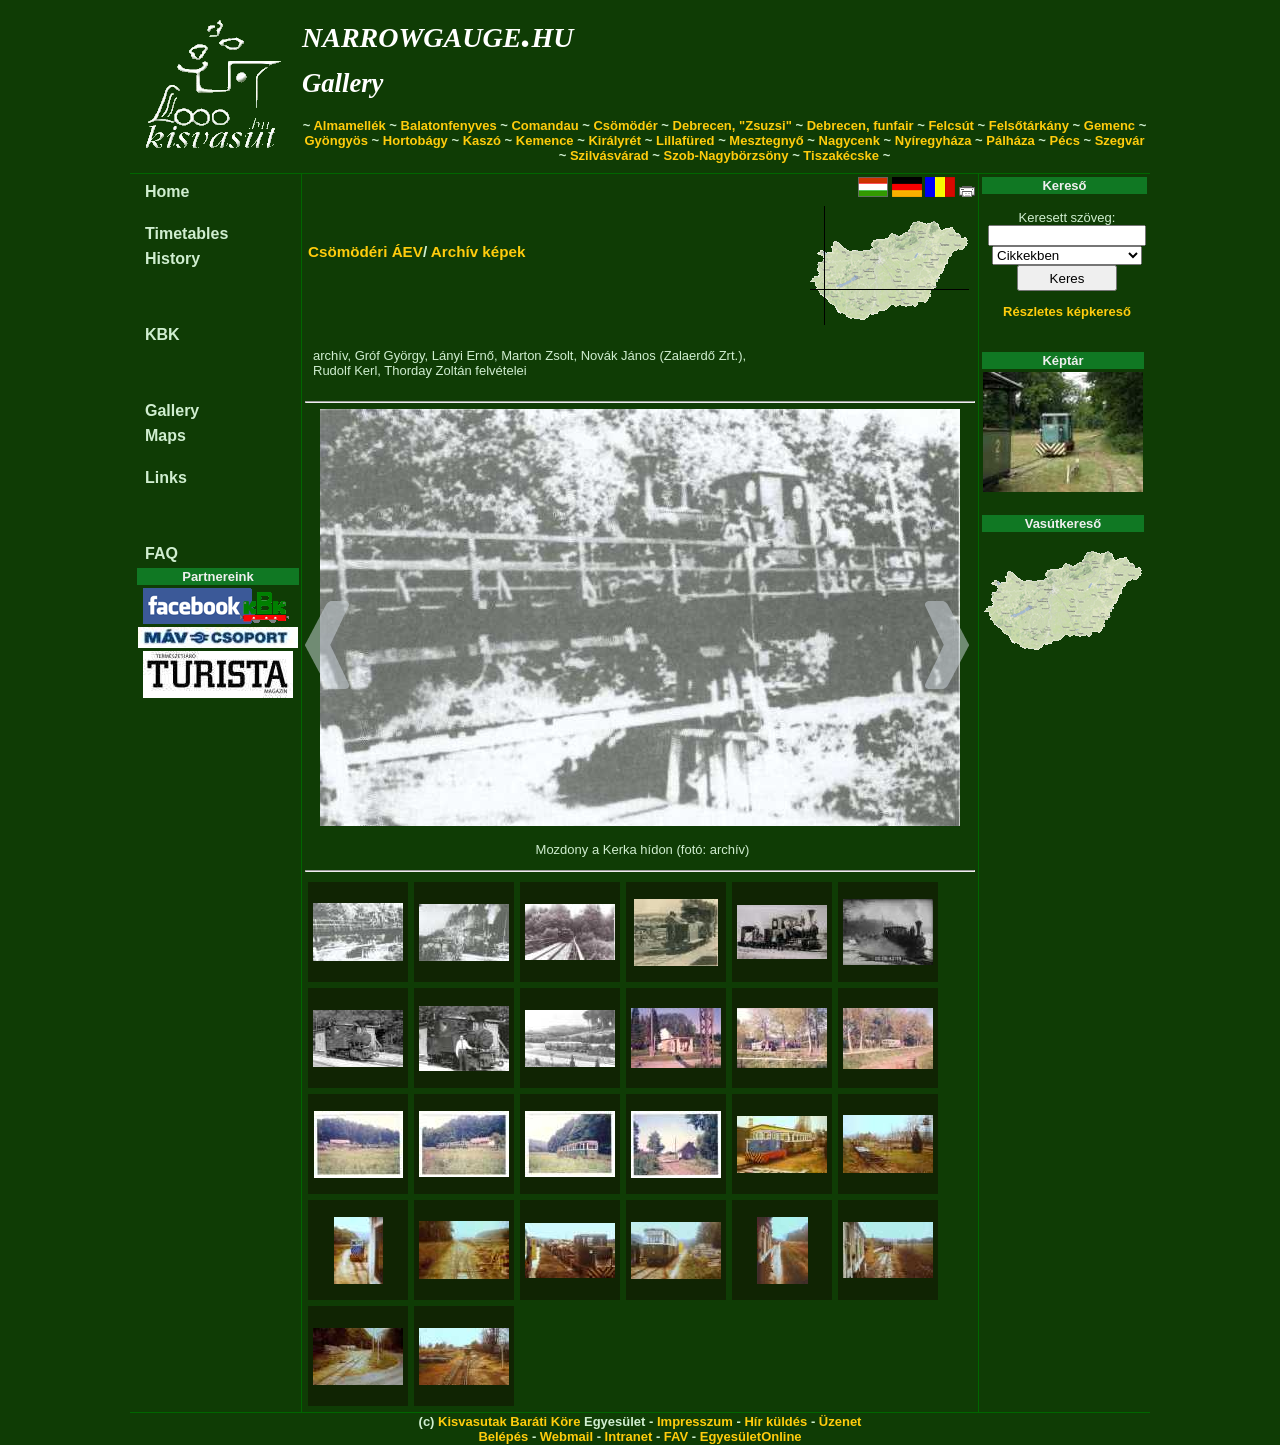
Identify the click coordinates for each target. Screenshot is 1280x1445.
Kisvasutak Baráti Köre (509, 1421)
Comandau (544, 125)
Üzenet (840, 1421)
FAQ (161, 553)
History (172, 258)
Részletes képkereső (1067, 311)
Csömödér (625, 125)
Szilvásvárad (609, 155)
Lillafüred (685, 140)
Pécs (1065, 140)
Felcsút (951, 125)
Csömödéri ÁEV (365, 251)
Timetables (186, 233)
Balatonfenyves (449, 125)
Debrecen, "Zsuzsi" (732, 125)
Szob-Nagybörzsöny (726, 155)
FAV (676, 1436)
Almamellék (349, 125)
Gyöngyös (336, 140)
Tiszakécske (841, 155)
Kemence (545, 140)
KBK (162, 334)
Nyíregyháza (933, 140)
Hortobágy (415, 140)
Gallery (342, 83)
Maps (165, 435)
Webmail (566, 1436)
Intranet (629, 1436)
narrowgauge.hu (437, 33)
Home (167, 191)
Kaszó (482, 140)
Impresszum (695, 1421)
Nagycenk (849, 140)
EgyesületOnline (751, 1436)
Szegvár (1120, 140)
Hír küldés (775, 1421)
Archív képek (478, 251)
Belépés (503, 1436)
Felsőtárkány (1029, 125)
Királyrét (614, 140)
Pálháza (1010, 140)
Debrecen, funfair (860, 125)
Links (166, 477)
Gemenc (1109, 125)
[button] (327, 648)
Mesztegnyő (766, 140)
